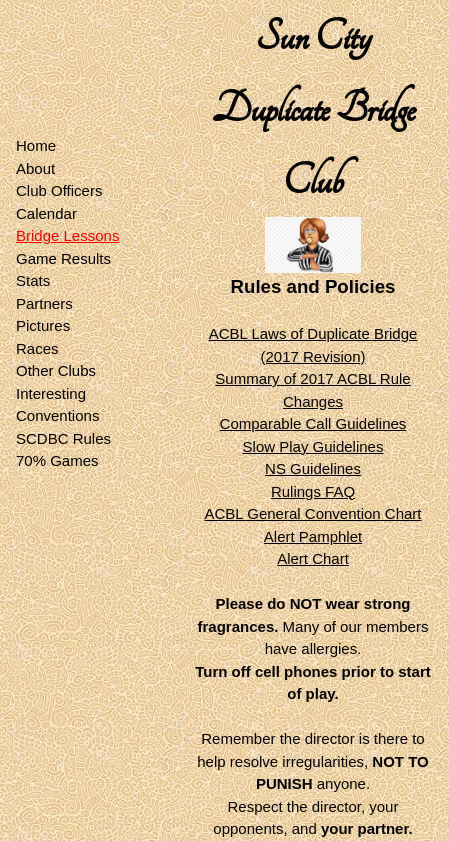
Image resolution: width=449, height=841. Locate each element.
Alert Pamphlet (313, 536)
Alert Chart (313, 558)
